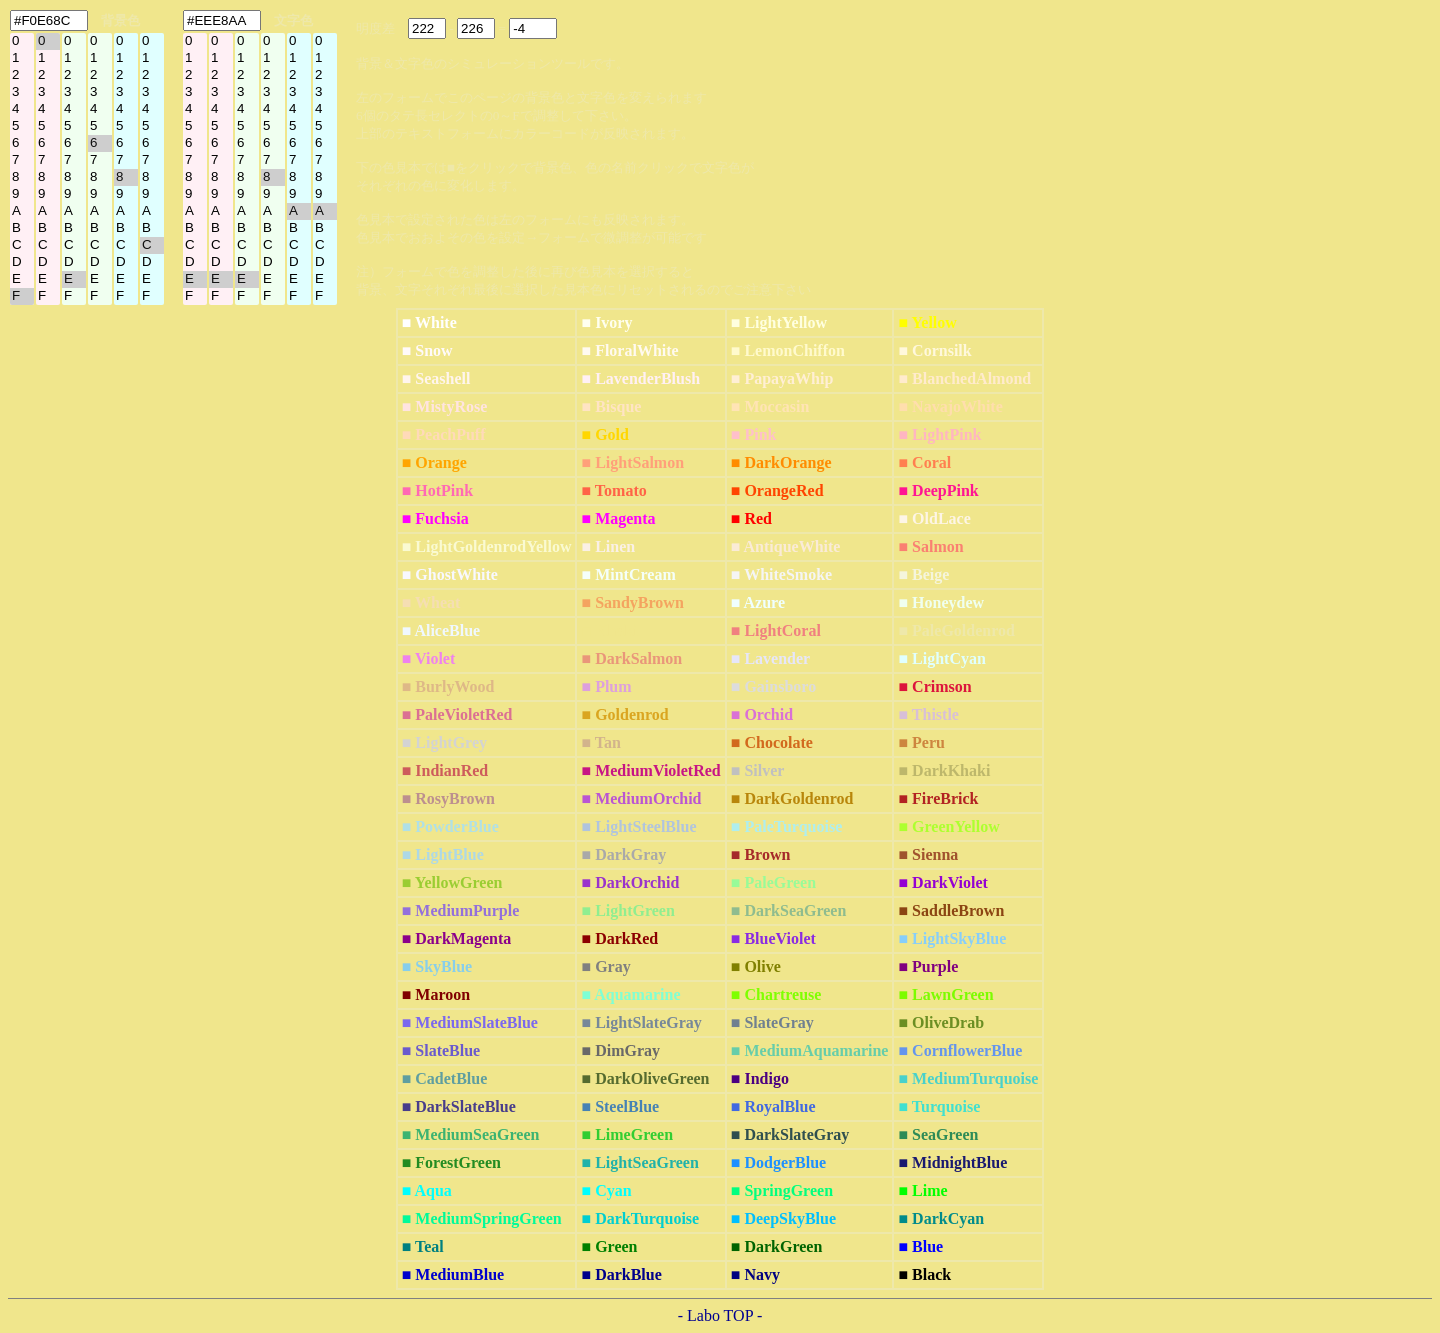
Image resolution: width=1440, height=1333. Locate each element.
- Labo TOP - (720, 1315)
